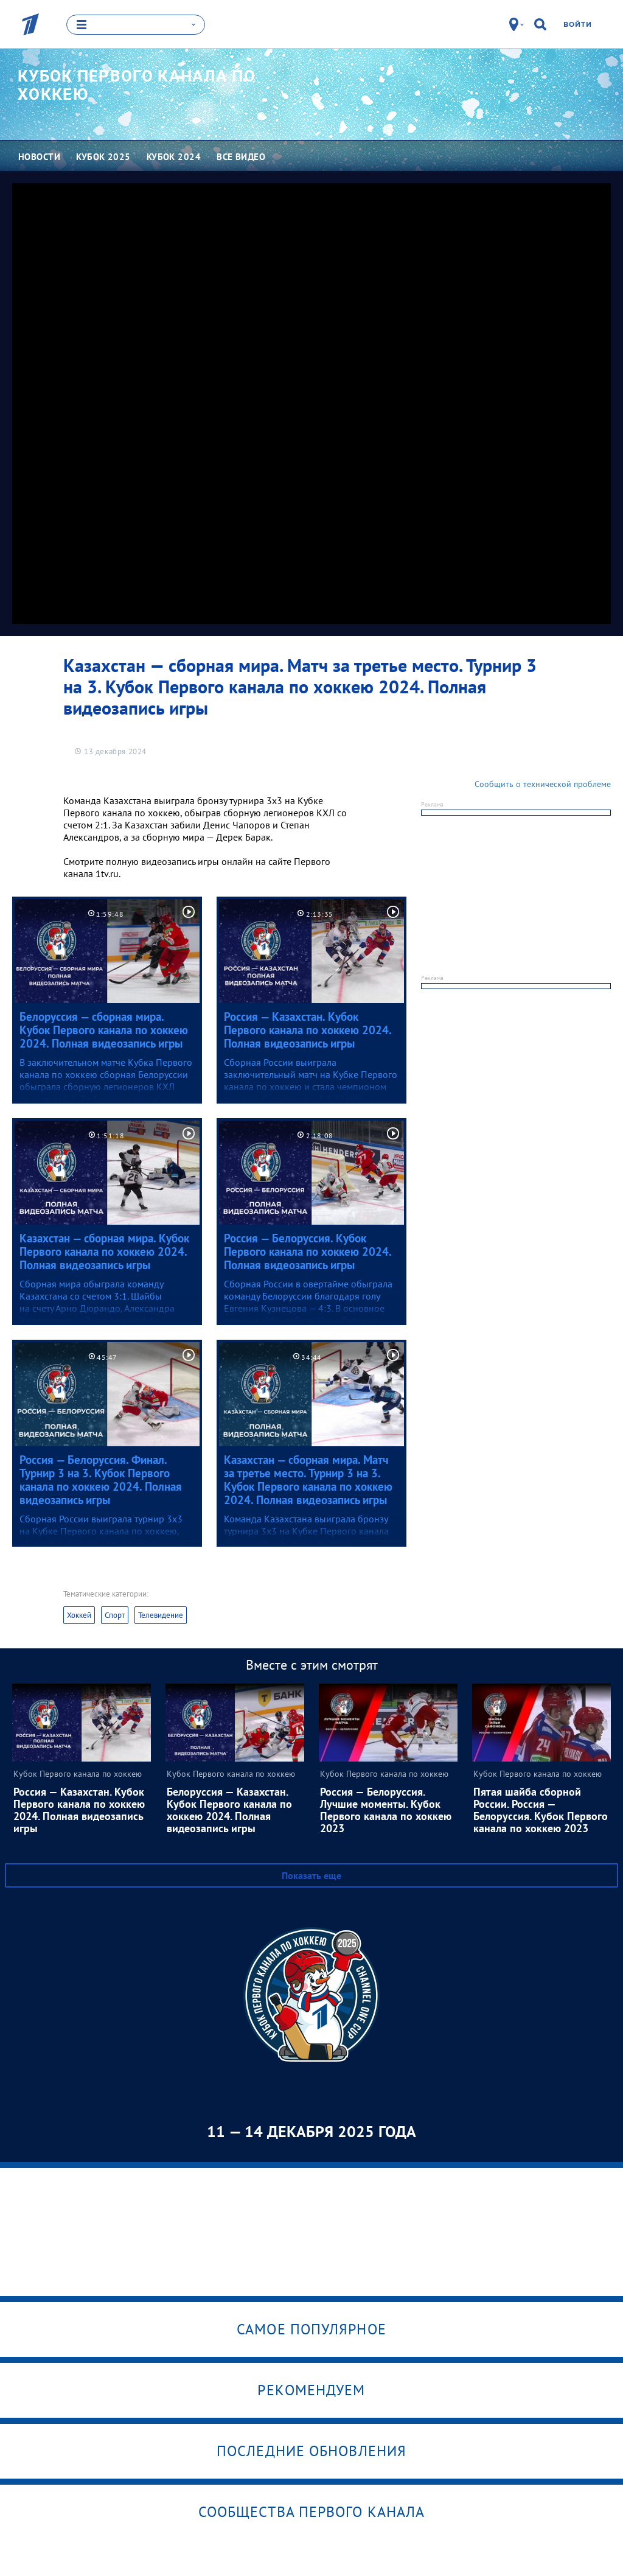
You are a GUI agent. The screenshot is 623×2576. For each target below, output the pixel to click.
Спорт (115, 1614)
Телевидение (160, 1614)
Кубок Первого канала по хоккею (137, 85)
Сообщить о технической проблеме (543, 783)
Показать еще (311, 1875)
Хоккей (79, 1614)
